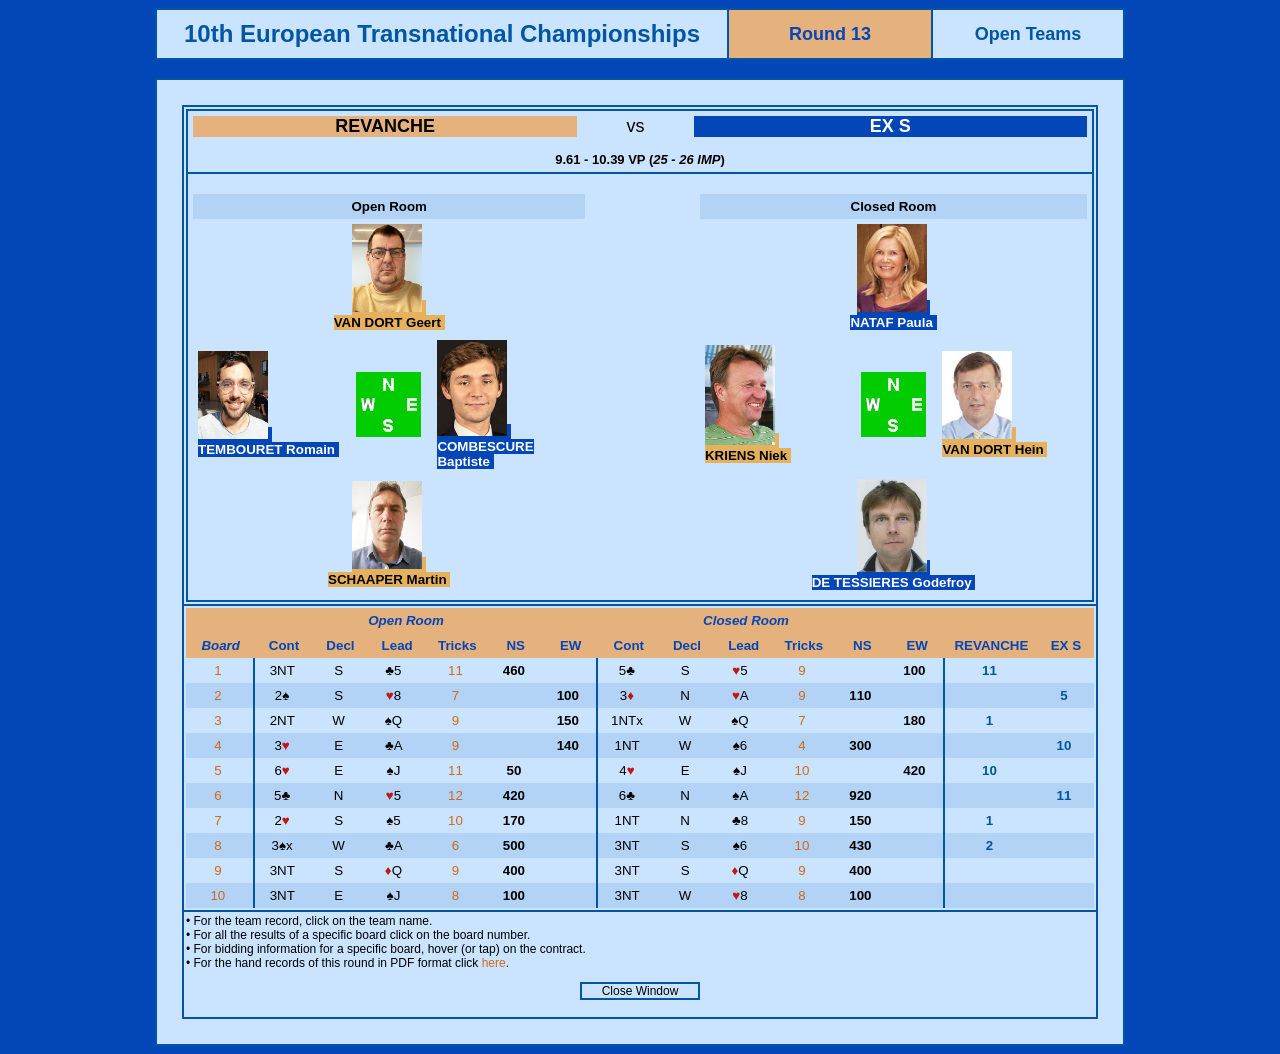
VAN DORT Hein (994, 442)
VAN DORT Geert (389, 315)
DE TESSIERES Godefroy (894, 575)
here (494, 963)
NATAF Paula (893, 315)
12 (457, 795)
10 (804, 770)
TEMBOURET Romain (268, 442)
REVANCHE (385, 126)
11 (457, 670)
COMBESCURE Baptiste (485, 446)
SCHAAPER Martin (389, 572)
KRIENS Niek (748, 448)
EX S (890, 126)
